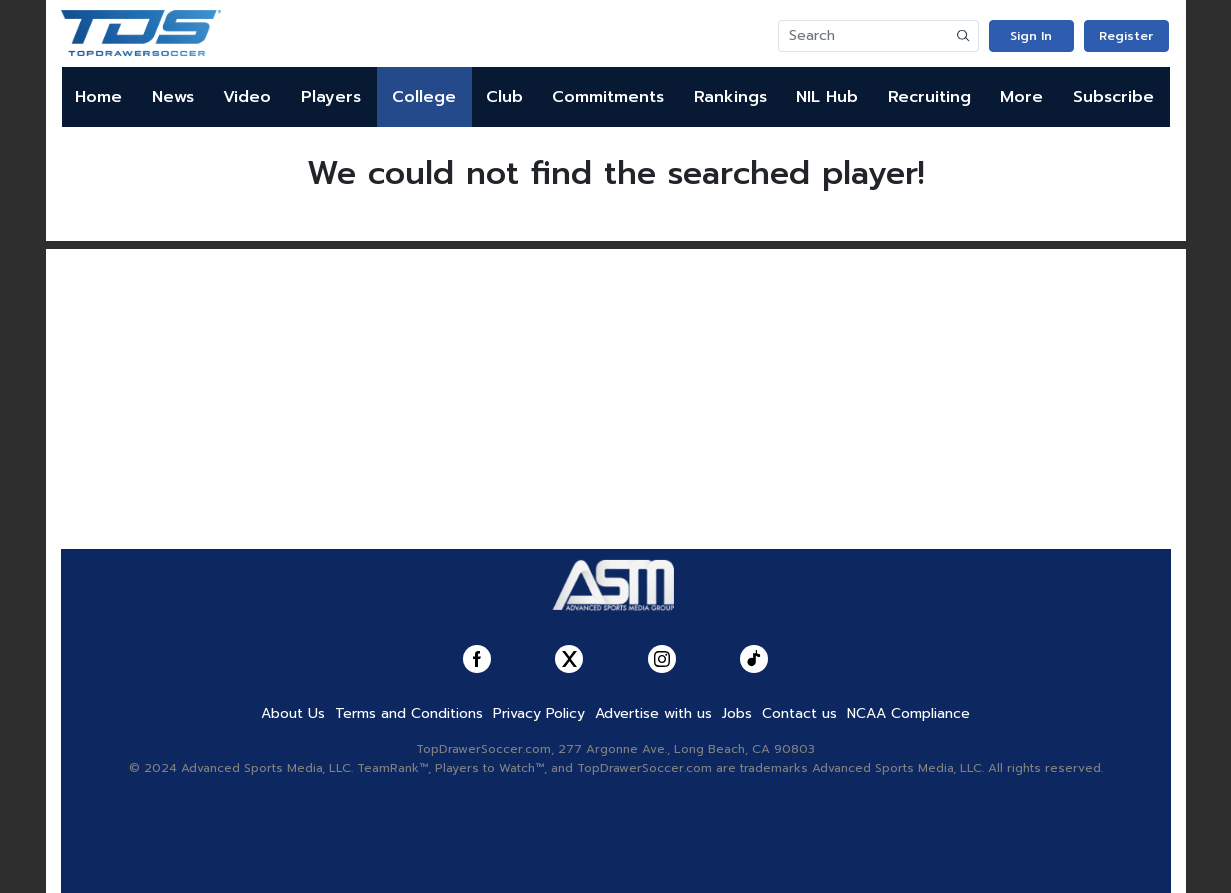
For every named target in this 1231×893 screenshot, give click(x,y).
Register (1126, 36)
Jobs (737, 713)
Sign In (1031, 36)
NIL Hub (827, 97)
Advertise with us (653, 713)
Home (98, 97)
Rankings (730, 97)
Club (504, 97)
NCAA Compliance (908, 713)
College (424, 97)
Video (247, 97)
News (173, 97)
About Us (293, 713)
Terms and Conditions (409, 713)
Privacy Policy (539, 713)
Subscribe (1113, 97)
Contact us (799, 713)
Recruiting (929, 97)
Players (331, 97)
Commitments (608, 97)
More (1021, 97)
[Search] (864, 36)
